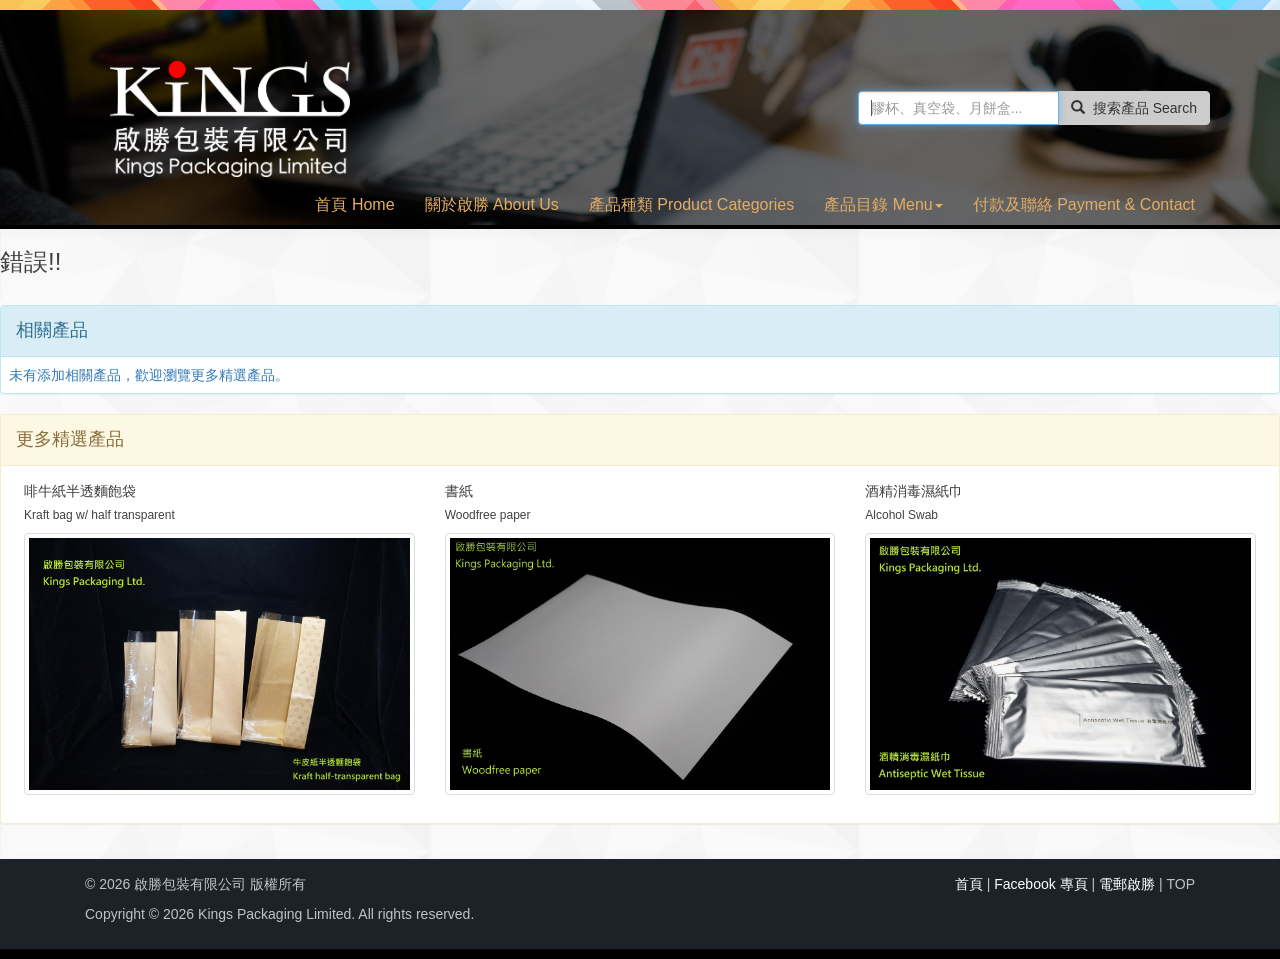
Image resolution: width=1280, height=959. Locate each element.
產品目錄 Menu (883, 204)
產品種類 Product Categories (691, 204)
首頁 (969, 884)
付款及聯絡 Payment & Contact (1084, 204)
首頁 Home (354, 204)
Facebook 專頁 (1040, 884)
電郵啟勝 (1127, 884)
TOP (1180, 884)
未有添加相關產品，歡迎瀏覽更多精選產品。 (149, 375)
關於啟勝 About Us (492, 204)
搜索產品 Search (1134, 108)
